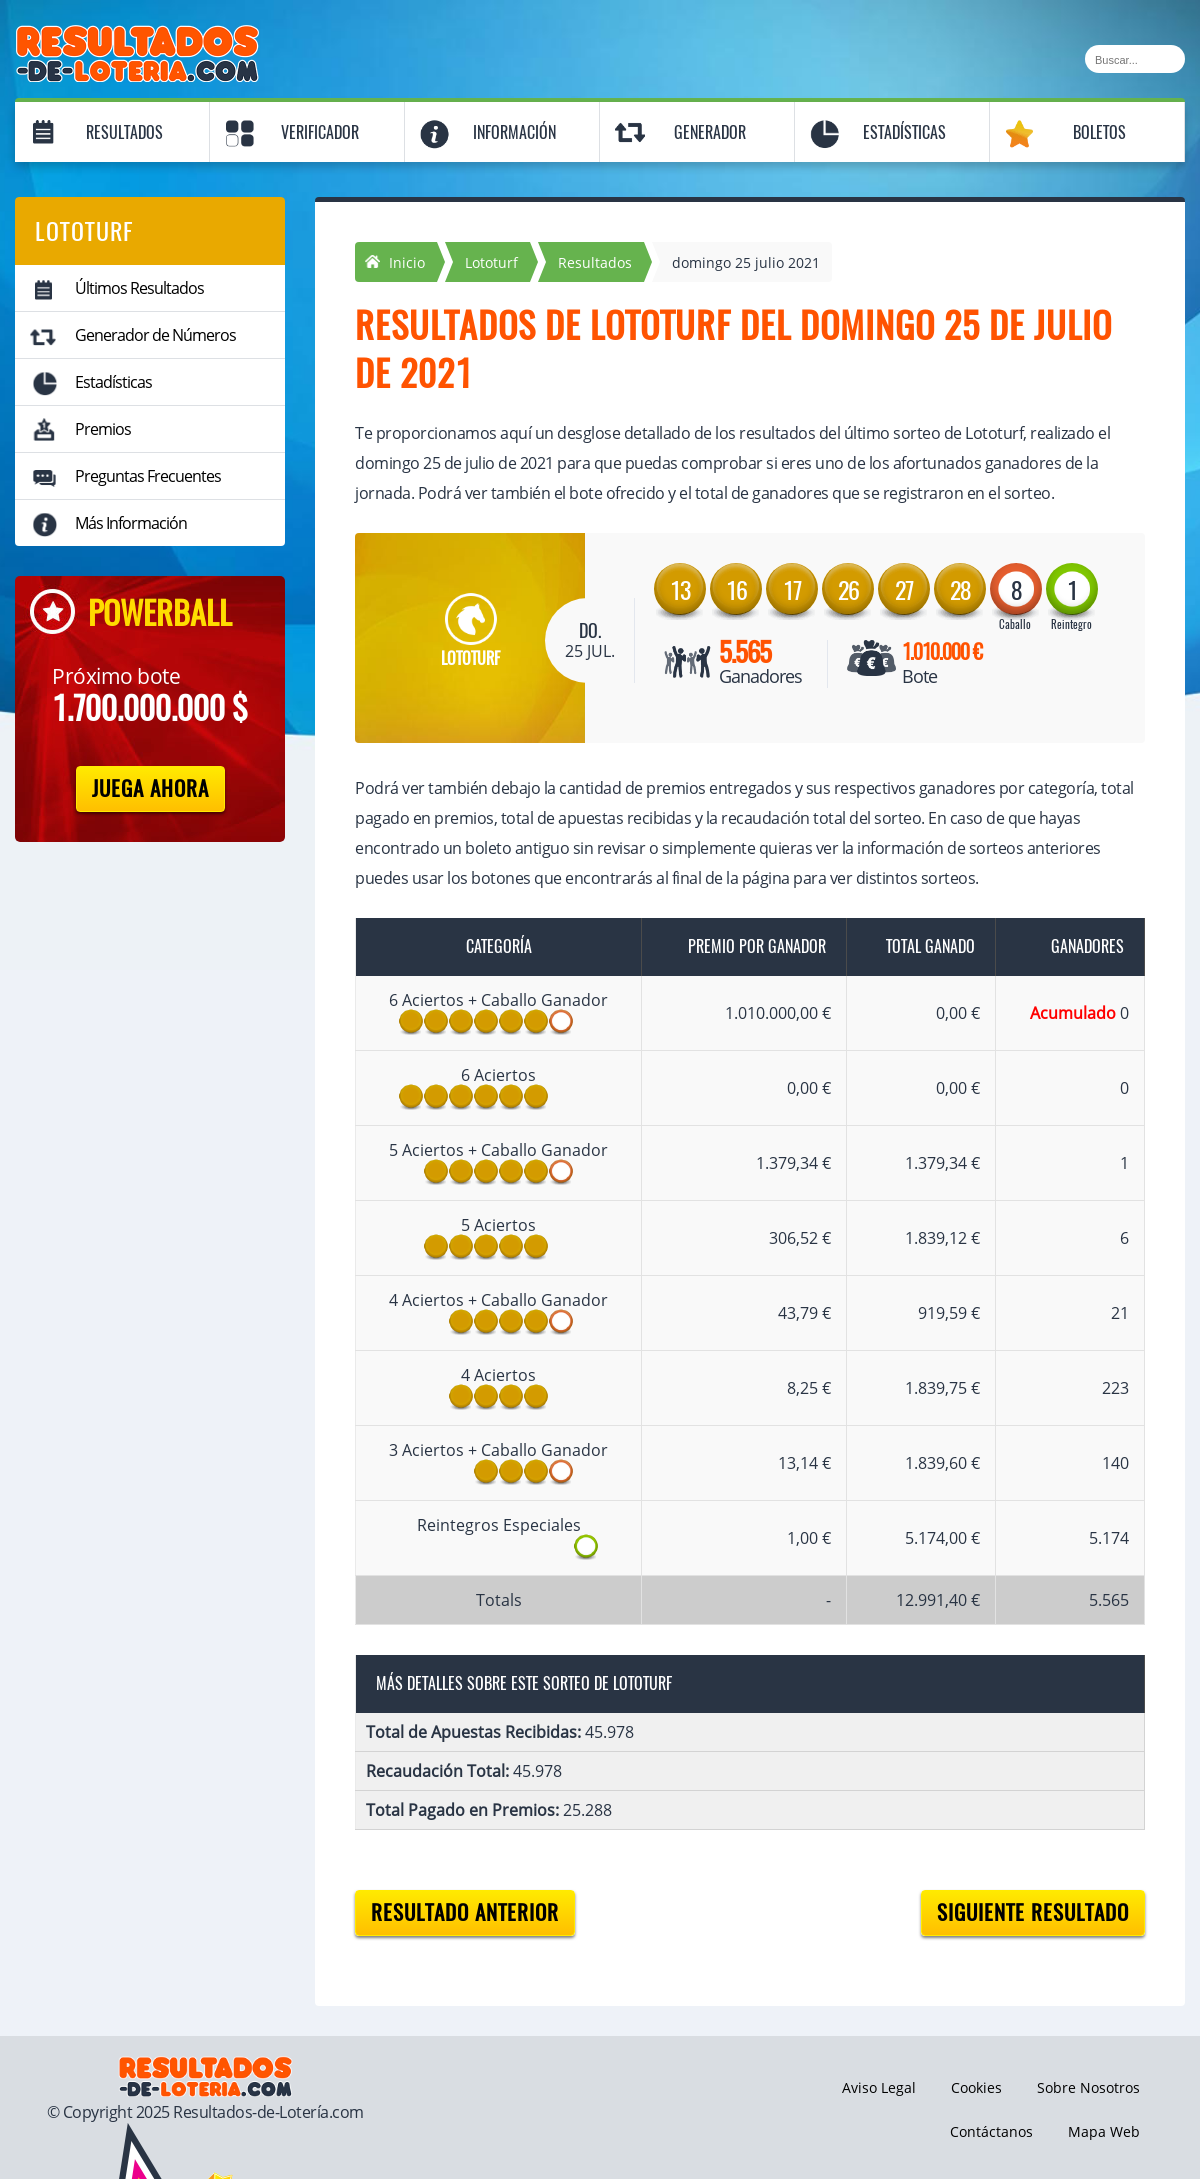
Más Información (131, 523)
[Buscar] (1135, 59)
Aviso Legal (879, 2087)
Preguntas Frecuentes (148, 476)
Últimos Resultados (139, 288)
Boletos (1099, 132)
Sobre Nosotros (1088, 2087)
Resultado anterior (465, 1912)
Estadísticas (904, 132)
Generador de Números (155, 335)
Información (514, 132)
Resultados (124, 132)
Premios (103, 429)
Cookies (976, 2087)
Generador (710, 132)
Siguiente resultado (1033, 1912)
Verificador (320, 132)
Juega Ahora (150, 788)
